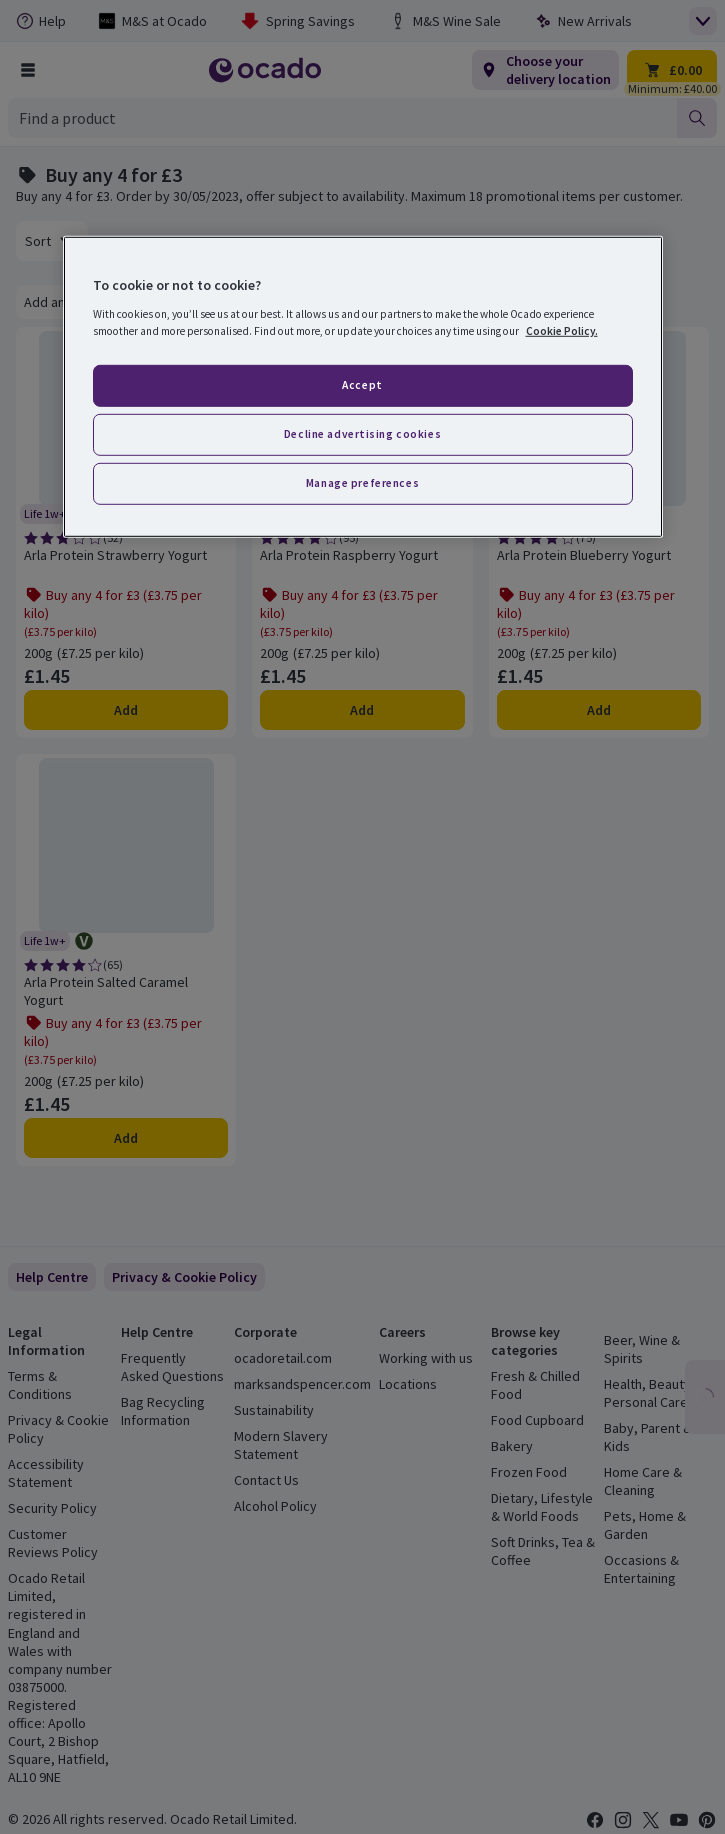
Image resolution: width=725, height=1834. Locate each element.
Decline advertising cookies (362, 434)
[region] (363, 386)
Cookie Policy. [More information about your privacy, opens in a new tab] (562, 331)
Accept (362, 385)
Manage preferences (362, 482)
